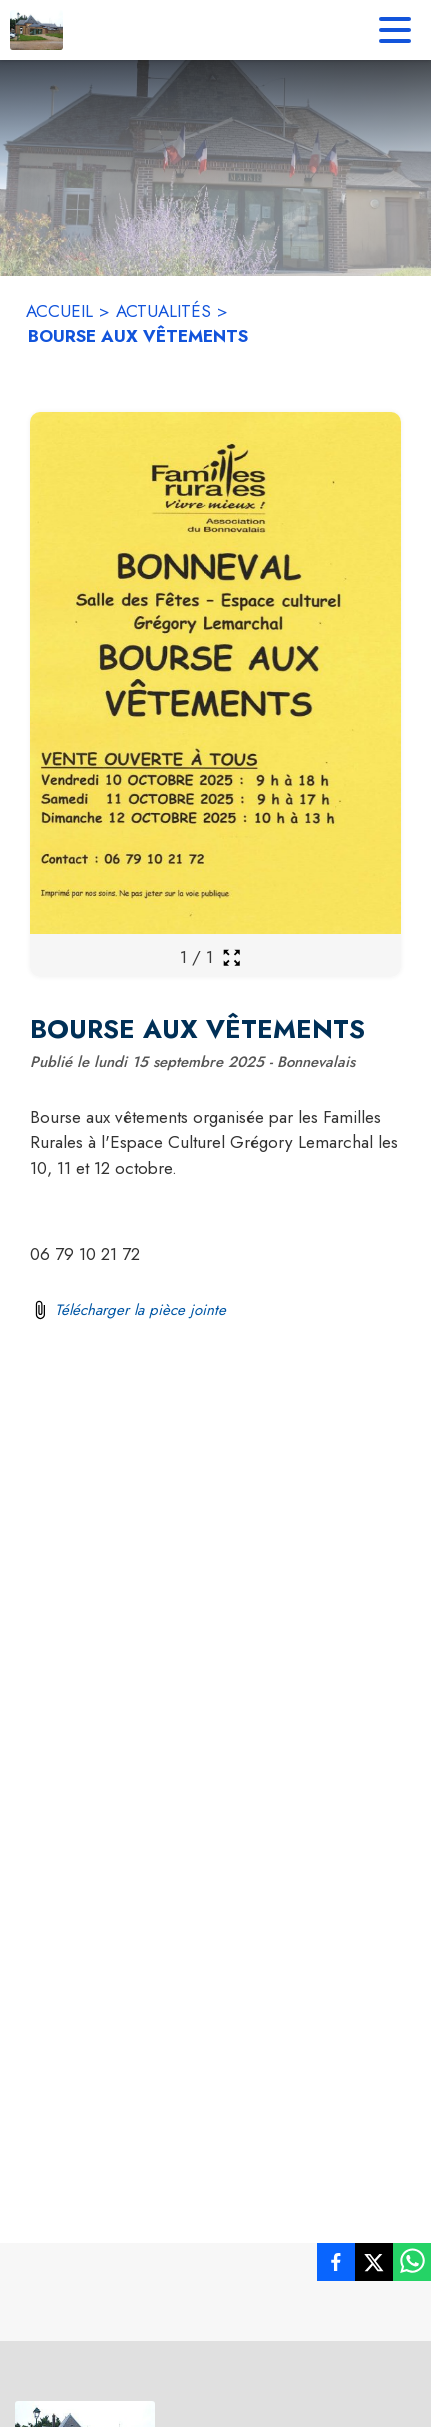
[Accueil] (36, 30)
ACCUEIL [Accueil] (59, 311)
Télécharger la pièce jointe (140, 1310)
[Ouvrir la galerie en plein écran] (231, 957)
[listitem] (336, 2266)
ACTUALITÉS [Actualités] (163, 311)
